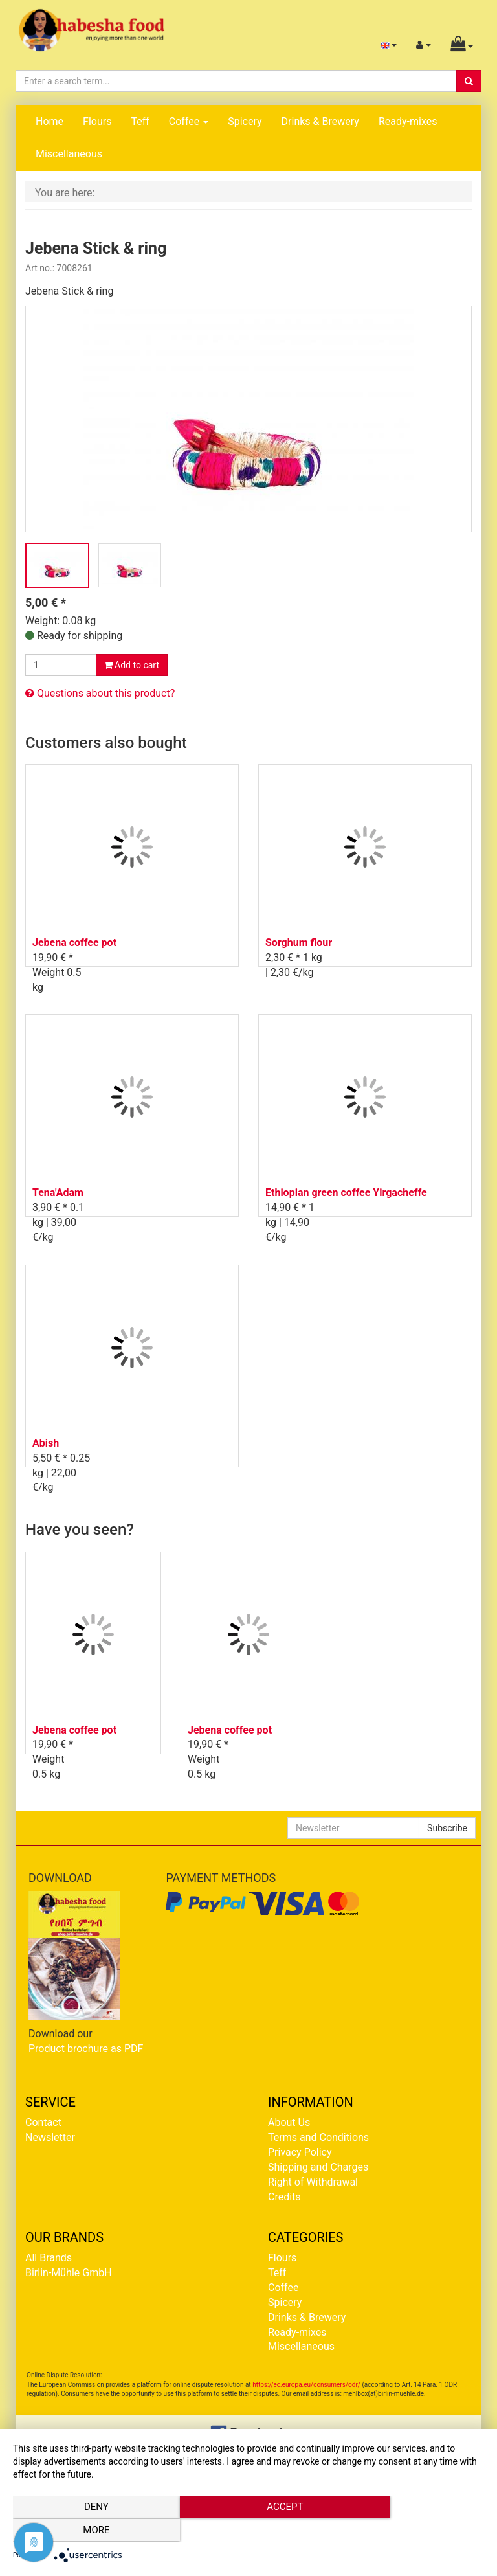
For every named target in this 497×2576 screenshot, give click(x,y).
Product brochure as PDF (85, 2048)
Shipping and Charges (318, 2167)
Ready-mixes (408, 121)
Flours (97, 121)
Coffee (188, 121)
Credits (284, 2197)
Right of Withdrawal (313, 2182)
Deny (83, 2531)
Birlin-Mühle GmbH (68, 2272)
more (413, 2531)
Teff (140, 121)
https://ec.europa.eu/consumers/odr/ (306, 2384)
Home (49, 121)
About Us (289, 2122)
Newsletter (50, 2137)
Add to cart (131, 665)
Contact (43, 2122)
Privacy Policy (300, 2152)
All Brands (48, 2258)
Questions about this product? (100, 693)
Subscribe (447, 1828)
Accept (248, 2531)
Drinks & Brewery (320, 121)
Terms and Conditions (318, 2137)
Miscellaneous (69, 154)
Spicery (244, 121)
